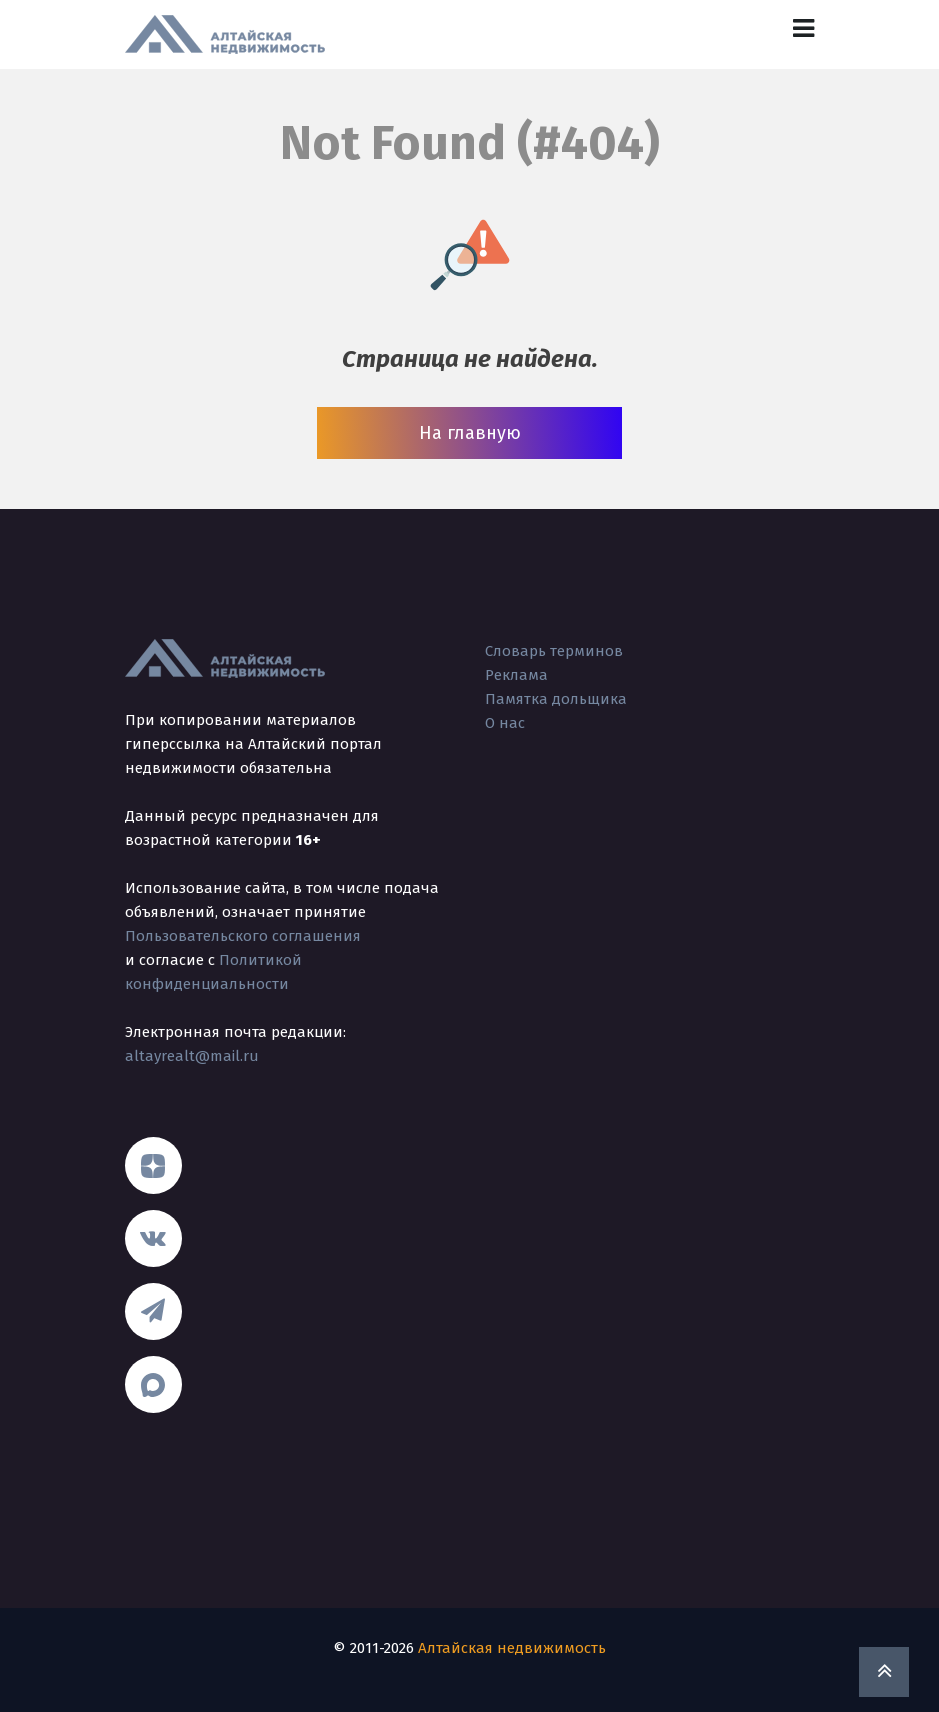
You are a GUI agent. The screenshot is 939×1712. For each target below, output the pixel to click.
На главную (470, 433)
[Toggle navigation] (803, 28)
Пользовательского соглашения (243, 936)
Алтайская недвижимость (512, 1648)
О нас (505, 723)
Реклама (516, 675)
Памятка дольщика (556, 699)
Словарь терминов (554, 651)
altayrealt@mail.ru (192, 1056)
